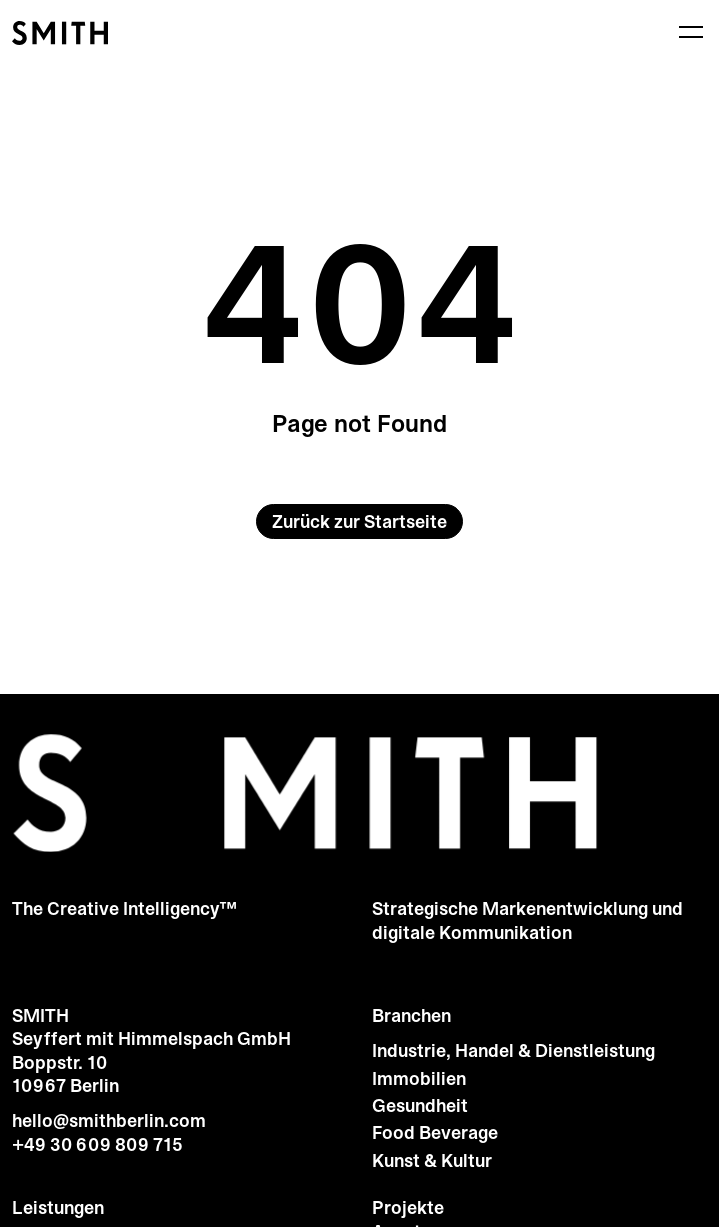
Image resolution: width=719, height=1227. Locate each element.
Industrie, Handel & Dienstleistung (513, 1051)
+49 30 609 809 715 (97, 1145)
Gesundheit (420, 1106)
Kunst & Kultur (432, 1161)
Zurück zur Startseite (359, 522)
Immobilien (419, 1079)
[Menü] (691, 32)
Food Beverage (435, 1133)
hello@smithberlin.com (109, 1121)
